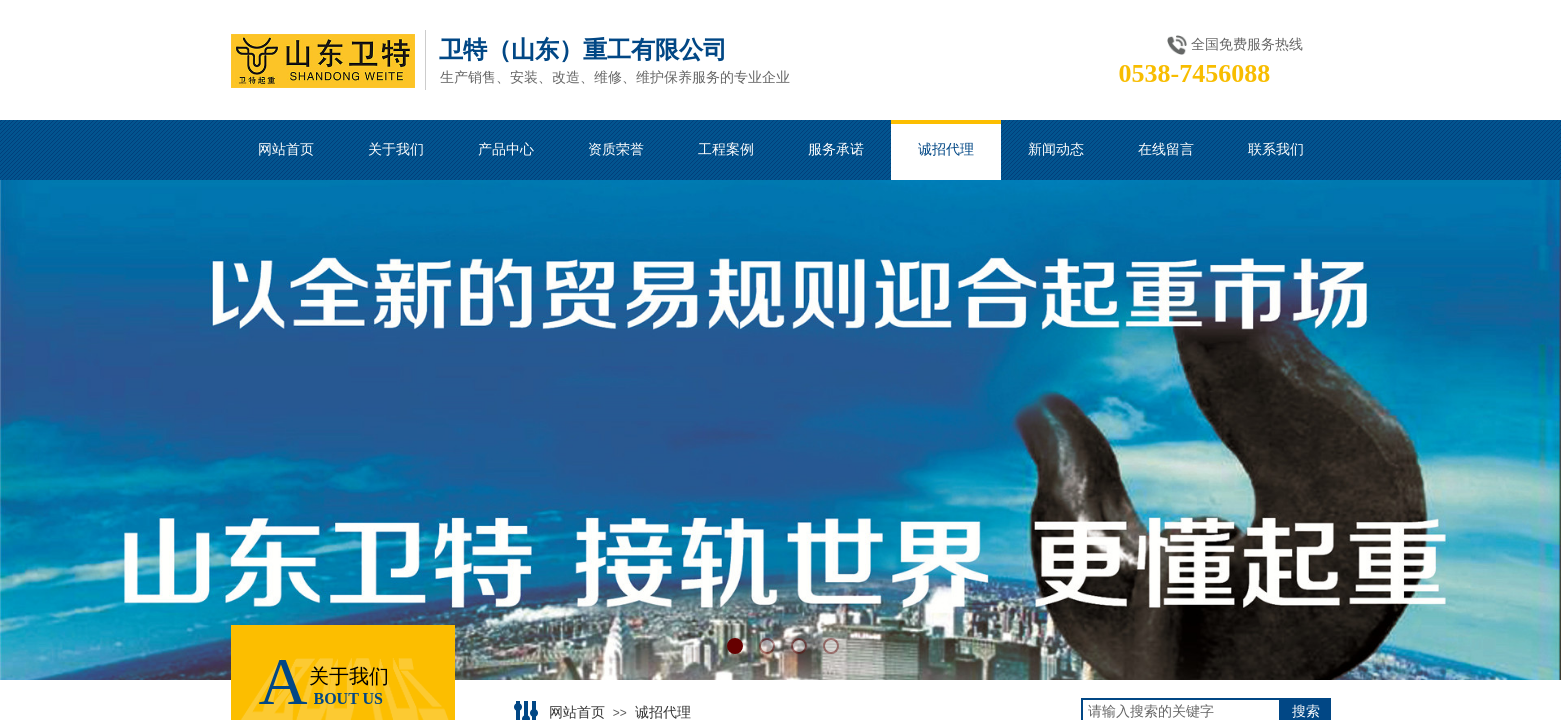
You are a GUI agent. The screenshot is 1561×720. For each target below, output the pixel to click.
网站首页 (577, 712)
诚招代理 (663, 712)
